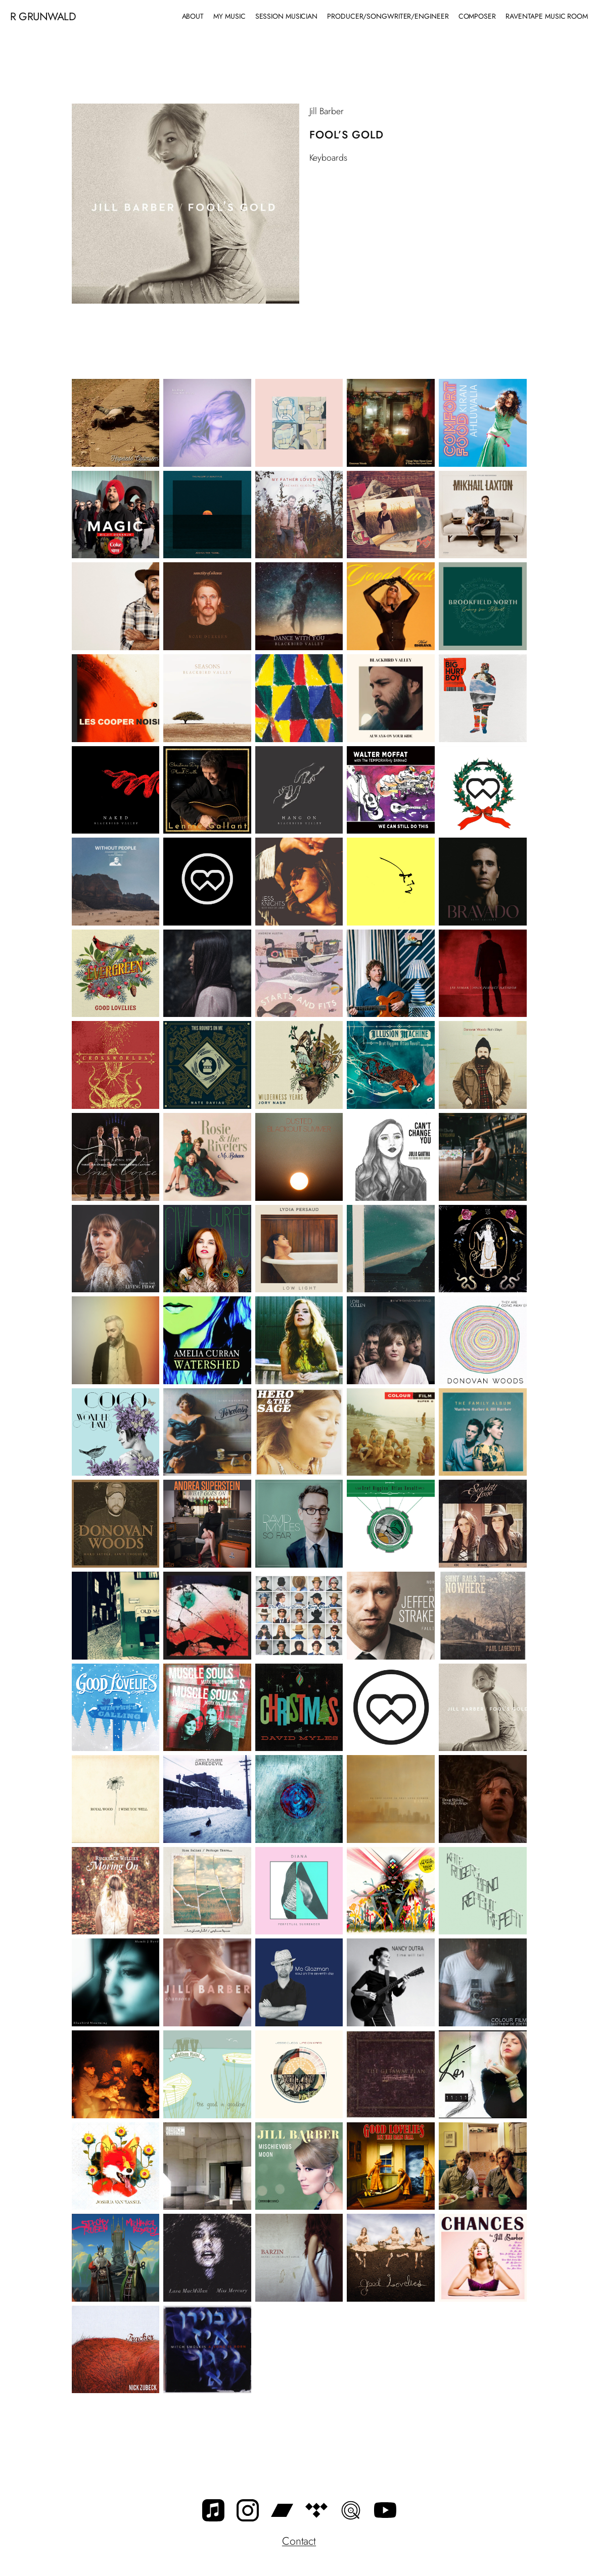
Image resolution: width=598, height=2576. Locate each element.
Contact (299, 2541)
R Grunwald (43, 16)
